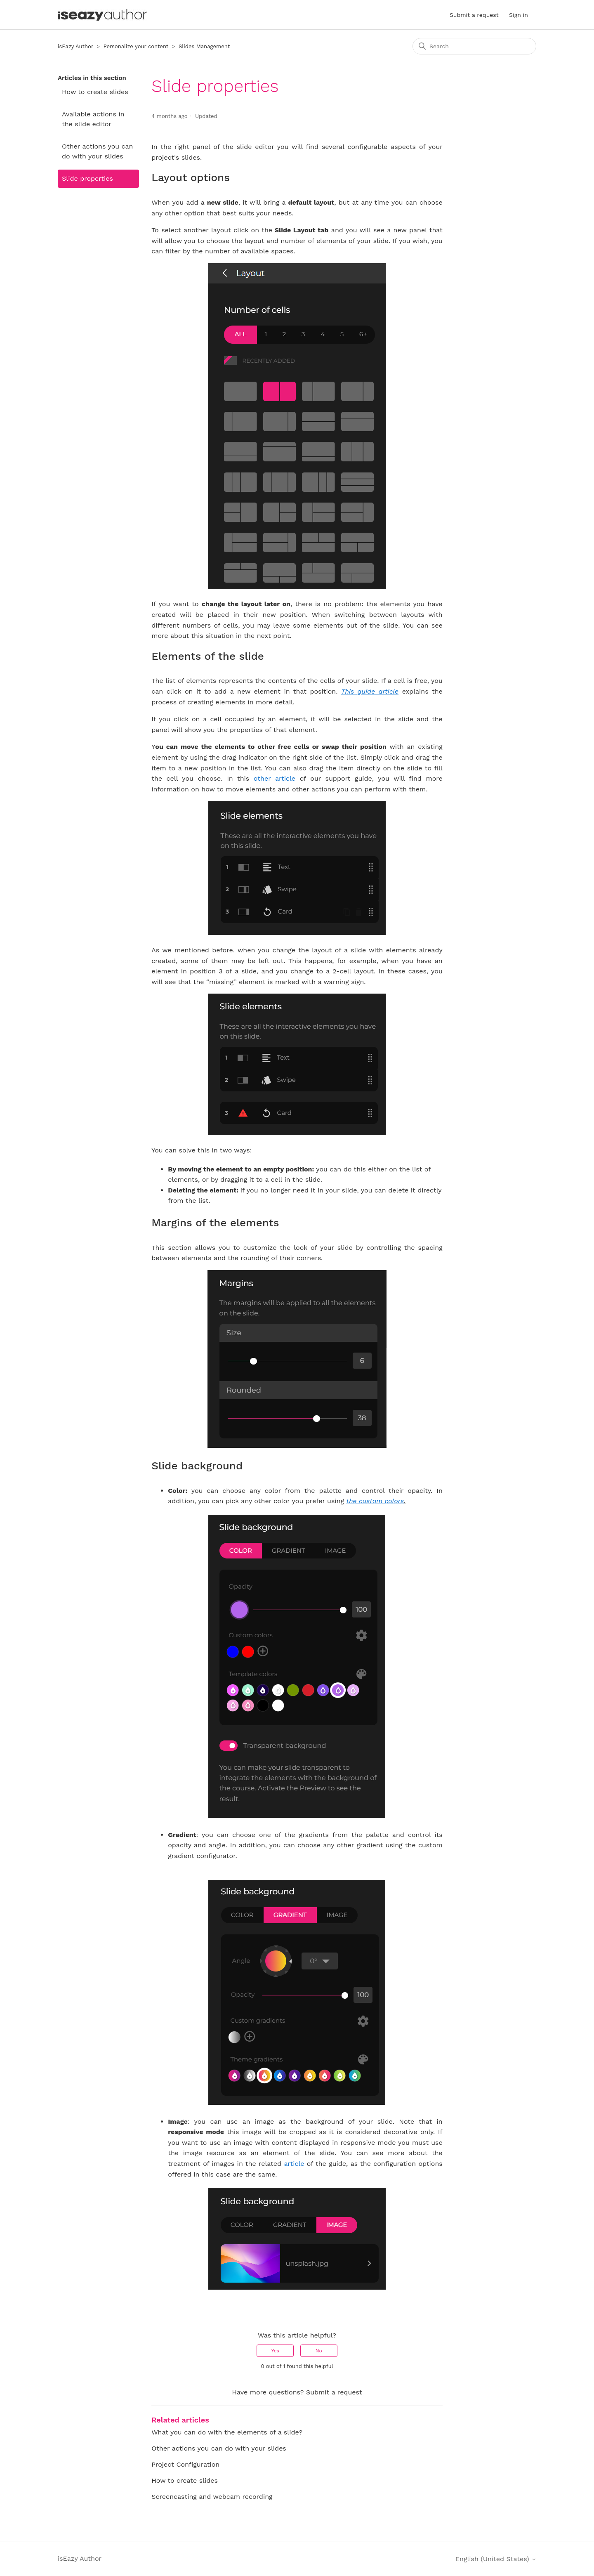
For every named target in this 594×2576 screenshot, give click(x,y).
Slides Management (204, 46)
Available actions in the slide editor (93, 119)
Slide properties (87, 178)
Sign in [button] (518, 15)
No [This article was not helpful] (319, 2351)
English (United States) (495, 2559)
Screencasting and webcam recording (211, 2496)
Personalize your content (136, 46)
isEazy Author (75, 46)
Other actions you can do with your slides (97, 151)
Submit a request (474, 15)
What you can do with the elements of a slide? (226, 2432)
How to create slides (95, 92)
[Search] (474, 46)
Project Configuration (185, 2464)
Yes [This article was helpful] (275, 2351)
